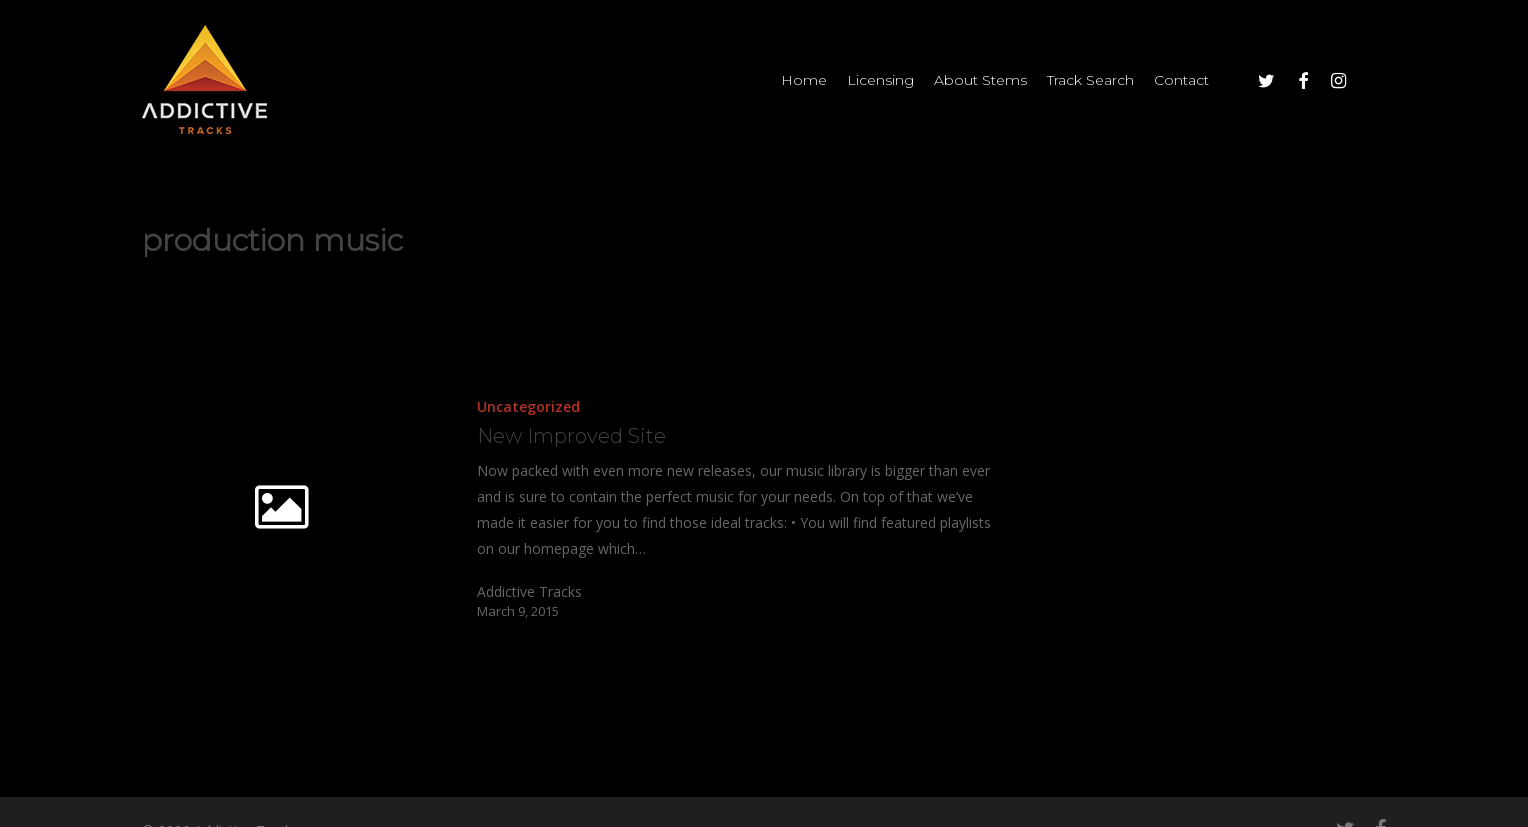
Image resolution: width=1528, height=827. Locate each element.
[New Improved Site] (709, 507)
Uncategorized (528, 406)
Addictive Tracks (529, 591)
